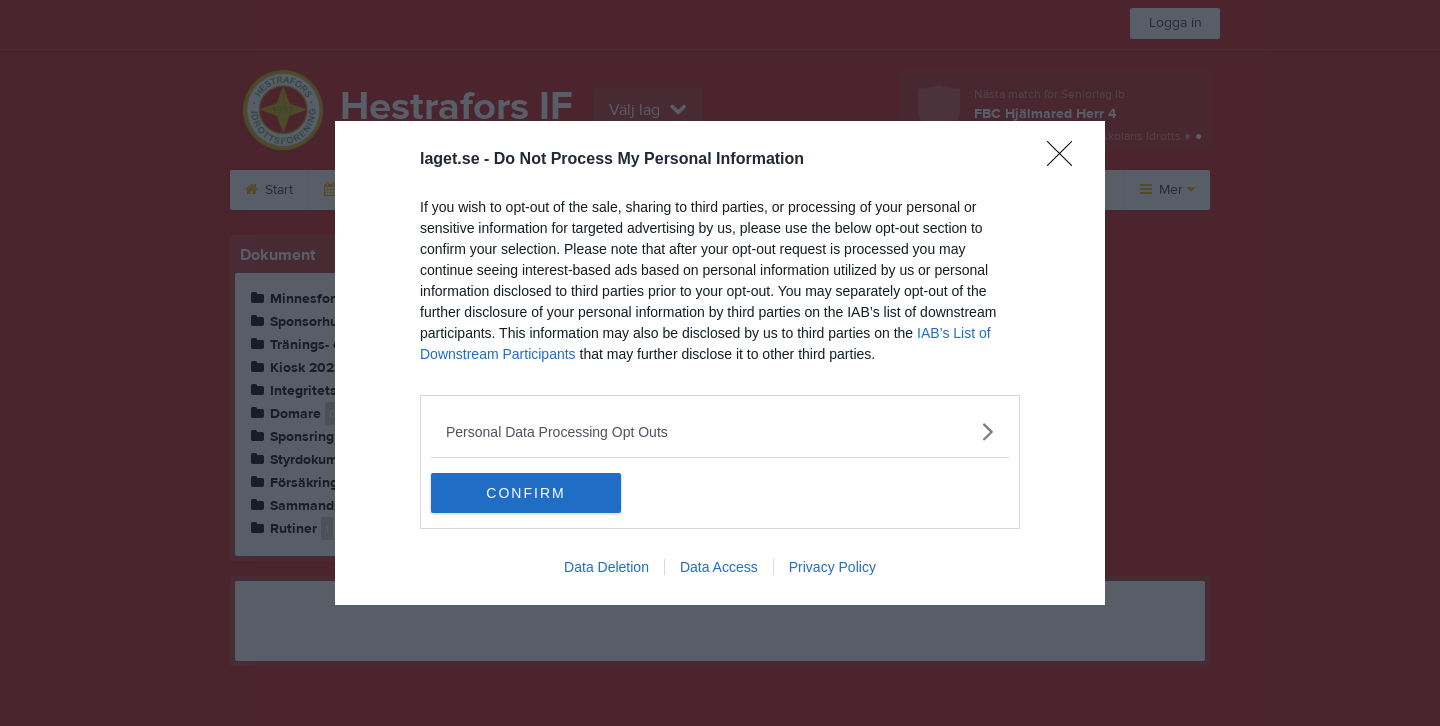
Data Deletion (606, 567)
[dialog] (720, 363)
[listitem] (720, 431)
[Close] (1066, 160)
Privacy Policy (832, 567)
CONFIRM (525, 493)
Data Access (719, 567)
